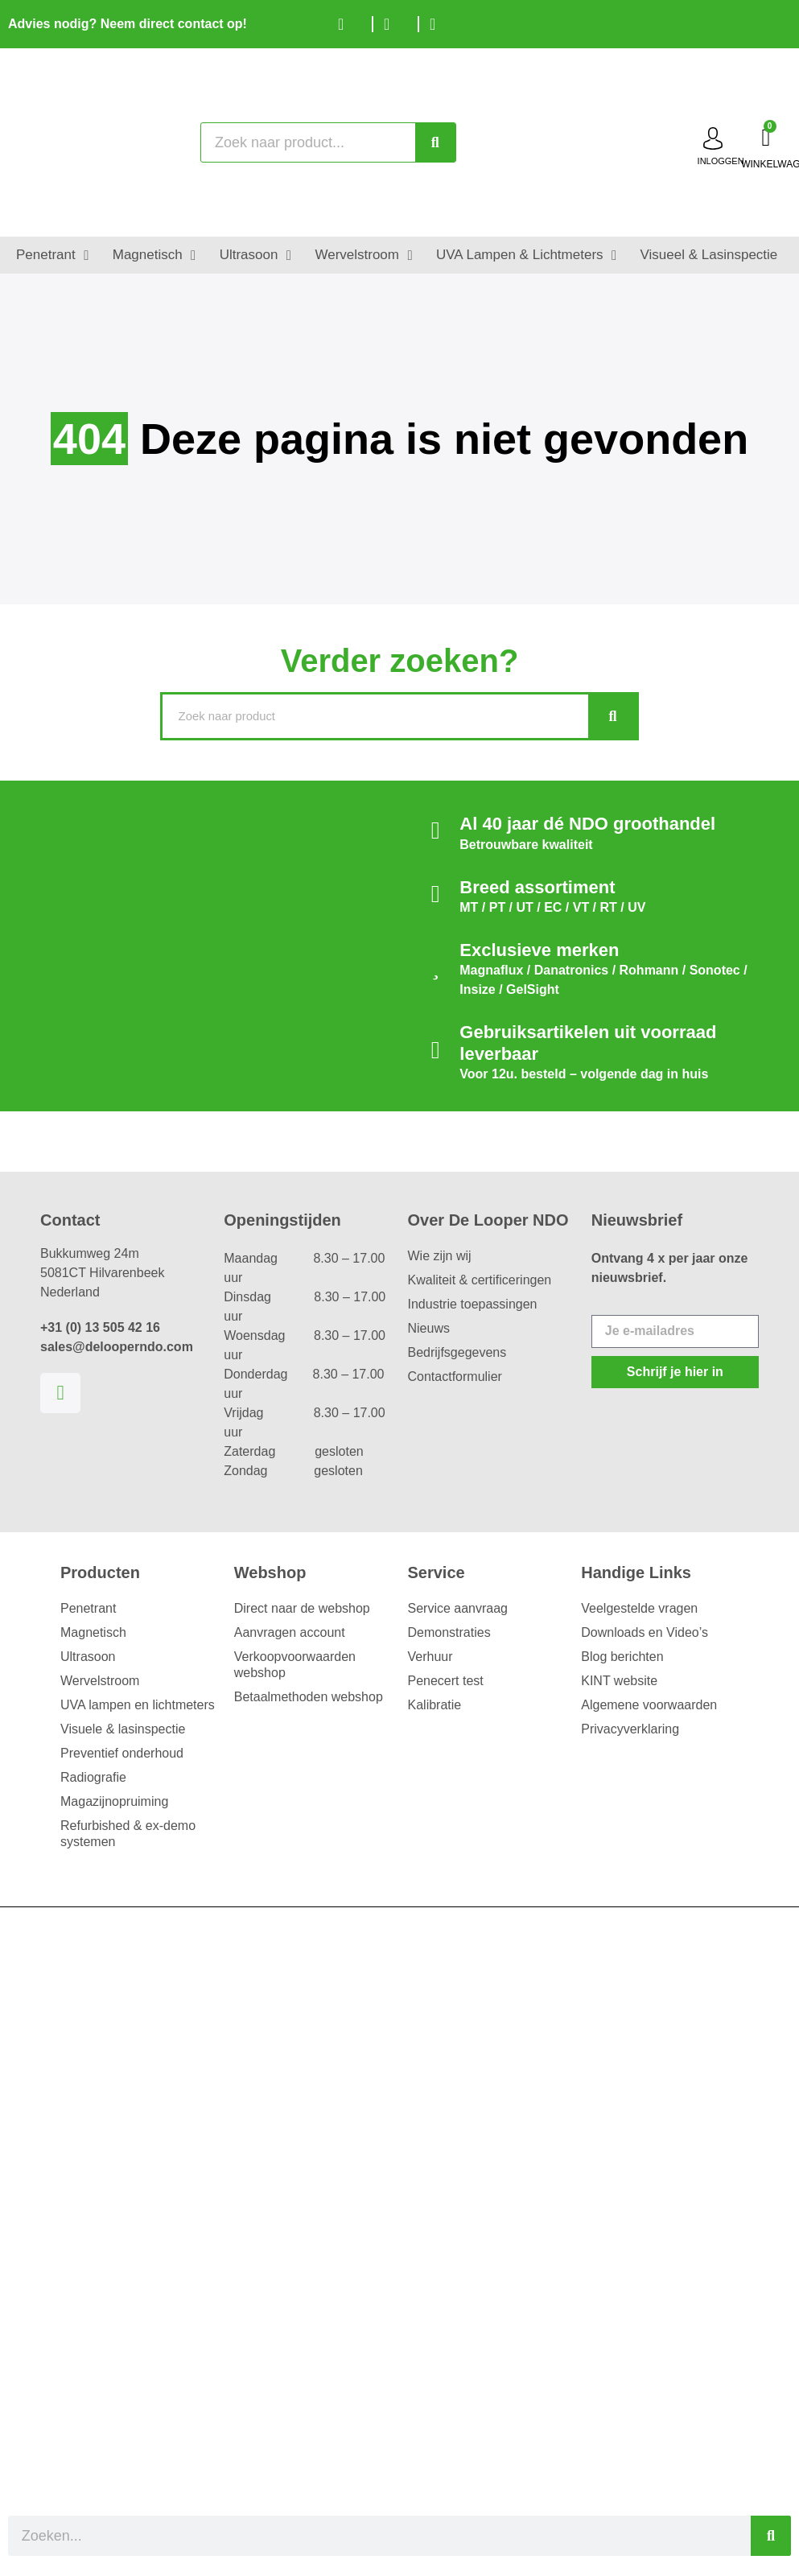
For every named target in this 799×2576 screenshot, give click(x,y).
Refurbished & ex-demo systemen (128, 1834)
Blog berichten (622, 1656)
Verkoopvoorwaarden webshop (295, 1665)
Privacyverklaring (630, 1729)
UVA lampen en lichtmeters (137, 1705)
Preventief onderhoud (121, 1753)
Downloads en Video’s (644, 1632)
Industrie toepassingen (472, 1304)
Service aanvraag (458, 1608)
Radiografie (93, 1777)
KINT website (619, 1681)
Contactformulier (455, 1376)
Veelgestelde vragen (639, 1608)
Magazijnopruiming (114, 1801)
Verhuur (430, 1656)
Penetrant (88, 1608)
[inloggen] (713, 138)
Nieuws (429, 1328)
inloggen (721, 161)
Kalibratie (435, 1705)
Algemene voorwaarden (649, 1705)
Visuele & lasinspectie (122, 1729)
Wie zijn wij (440, 1256)
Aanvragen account (289, 1632)
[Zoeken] (435, 142)
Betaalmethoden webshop (308, 1697)
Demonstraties (449, 1632)
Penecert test (446, 1681)
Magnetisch (93, 1632)
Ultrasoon (87, 1656)
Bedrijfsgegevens (457, 1352)
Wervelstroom (99, 1681)
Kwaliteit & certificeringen (480, 1280)
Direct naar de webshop (302, 1608)
